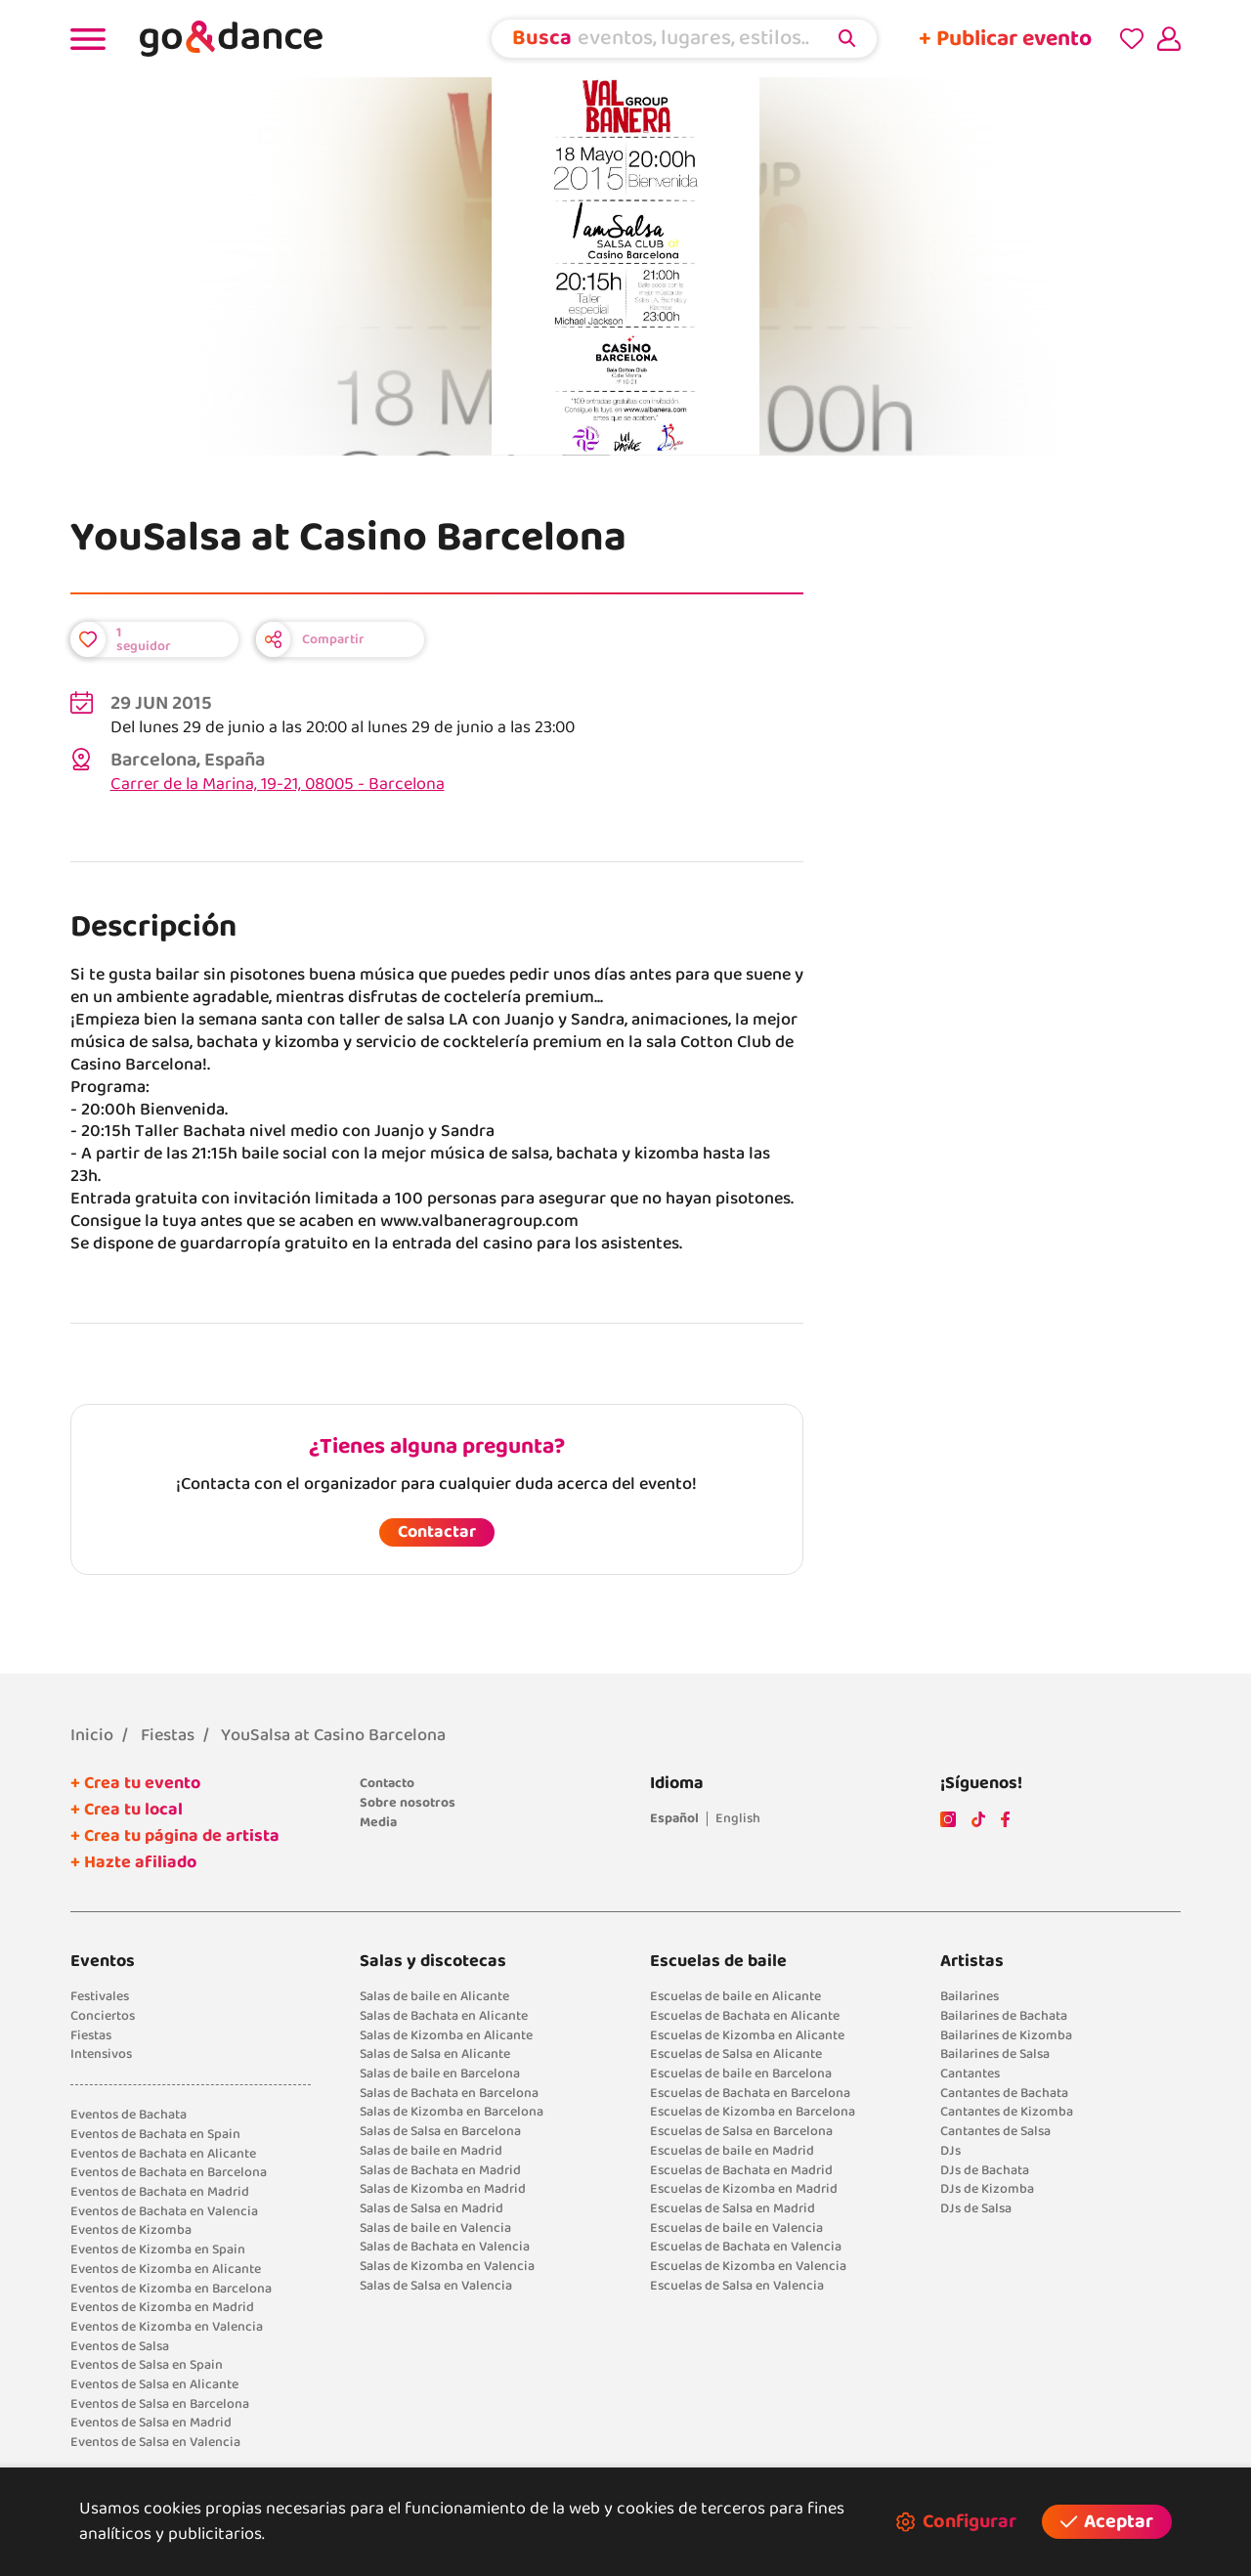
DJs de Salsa (976, 2208)
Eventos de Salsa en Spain (146, 2365)
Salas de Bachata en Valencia (445, 2246)
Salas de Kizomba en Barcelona (451, 2111)
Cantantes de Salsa (995, 2131)
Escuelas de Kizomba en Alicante (747, 2035)
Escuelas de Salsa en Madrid (732, 2208)
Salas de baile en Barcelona (440, 2073)
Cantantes (970, 2073)
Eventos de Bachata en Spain (155, 2134)
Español (674, 1818)
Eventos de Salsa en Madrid (151, 2422)
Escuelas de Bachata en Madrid (741, 2170)
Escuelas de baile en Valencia (736, 2228)
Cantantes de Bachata (1004, 2093)
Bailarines (969, 1996)
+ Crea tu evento (135, 1783)
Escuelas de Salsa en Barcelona (741, 2131)
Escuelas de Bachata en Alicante (745, 2016)
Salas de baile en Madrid (431, 2150)
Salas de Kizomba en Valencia (447, 2266)
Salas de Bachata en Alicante (444, 2016)
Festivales (99, 1996)
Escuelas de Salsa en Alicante (736, 2054)
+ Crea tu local (126, 1809)
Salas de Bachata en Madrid (440, 2170)
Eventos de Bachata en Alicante (163, 2153)
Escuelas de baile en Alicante (735, 1996)
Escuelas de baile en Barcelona (741, 2073)
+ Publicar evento (1005, 39)
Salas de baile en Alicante (434, 1996)
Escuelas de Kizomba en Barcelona (752, 2111)
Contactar (437, 1532)
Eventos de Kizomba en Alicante (165, 2269)
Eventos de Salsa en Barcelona (159, 2404)
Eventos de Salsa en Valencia (155, 2442)
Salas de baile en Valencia (435, 2228)
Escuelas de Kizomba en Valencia (748, 2266)
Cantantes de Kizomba (1006, 2111)
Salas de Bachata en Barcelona (449, 2093)
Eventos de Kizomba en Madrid (162, 2307)
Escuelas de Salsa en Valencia (737, 2285)
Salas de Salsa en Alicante (435, 2054)
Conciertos (102, 2016)
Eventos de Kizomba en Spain (157, 2249)
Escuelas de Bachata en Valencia (745, 2246)
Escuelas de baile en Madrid (732, 2150)
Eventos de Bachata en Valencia (164, 2211)
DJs (950, 2150)
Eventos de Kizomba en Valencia (166, 2326)
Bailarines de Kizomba (1006, 2035)
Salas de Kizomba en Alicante (446, 2035)
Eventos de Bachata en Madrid (159, 2192)
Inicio (91, 1735)
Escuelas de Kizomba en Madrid (744, 2189)
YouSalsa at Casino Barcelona (333, 1735)
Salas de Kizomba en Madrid (443, 2189)
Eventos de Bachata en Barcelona (168, 2172)
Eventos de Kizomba (131, 2230)
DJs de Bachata (984, 2170)
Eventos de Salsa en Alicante (154, 2384)
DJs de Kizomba (987, 2189)
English (737, 1818)
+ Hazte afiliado (133, 1862)
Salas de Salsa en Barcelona (440, 2131)
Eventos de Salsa (119, 2346)
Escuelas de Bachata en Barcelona (750, 2093)
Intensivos (101, 2054)
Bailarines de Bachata (1003, 2016)
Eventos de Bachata (128, 2114)
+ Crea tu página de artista (175, 1836)
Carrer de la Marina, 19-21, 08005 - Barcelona (277, 784)
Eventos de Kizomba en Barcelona (171, 2288)
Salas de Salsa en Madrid (431, 2208)
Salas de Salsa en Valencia (436, 2285)
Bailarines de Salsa (995, 2054)
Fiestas (167, 1735)
